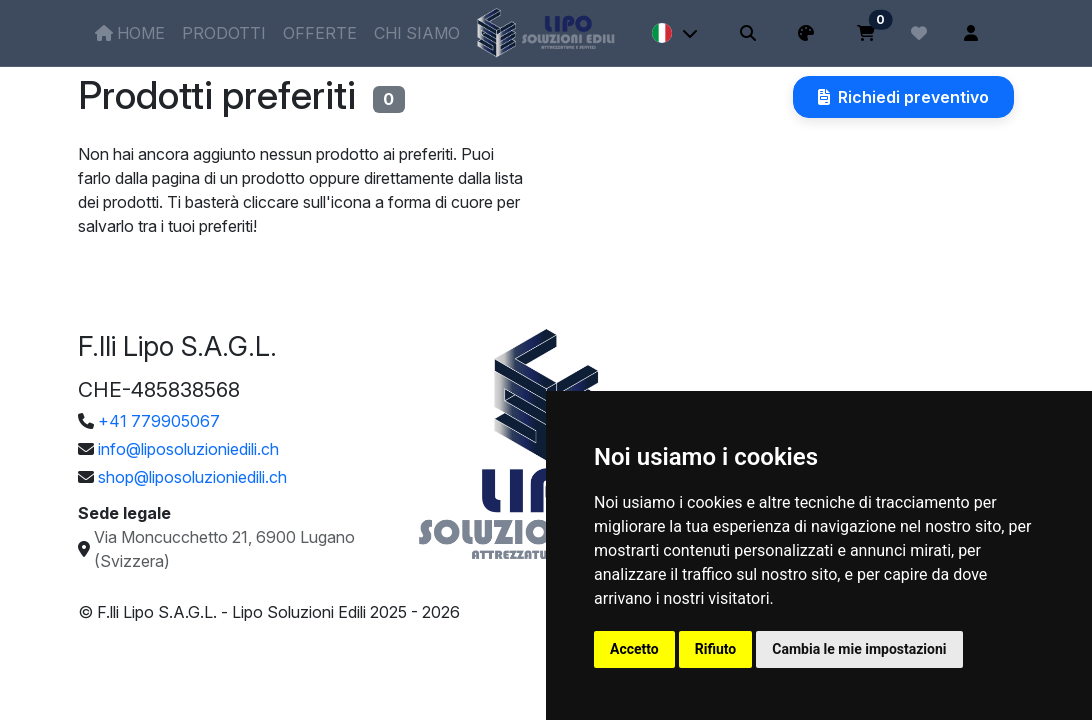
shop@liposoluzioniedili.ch (192, 477)
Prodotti (224, 33)
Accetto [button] (634, 649)
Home (130, 33)
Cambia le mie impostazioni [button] (859, 649)
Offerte (320, 33)
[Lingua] (675, 33)
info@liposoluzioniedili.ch (188, 449)
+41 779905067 (159, 421)
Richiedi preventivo (903, 97)
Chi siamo (417, 33)
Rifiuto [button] (716, 649)
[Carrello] (866, 33)
